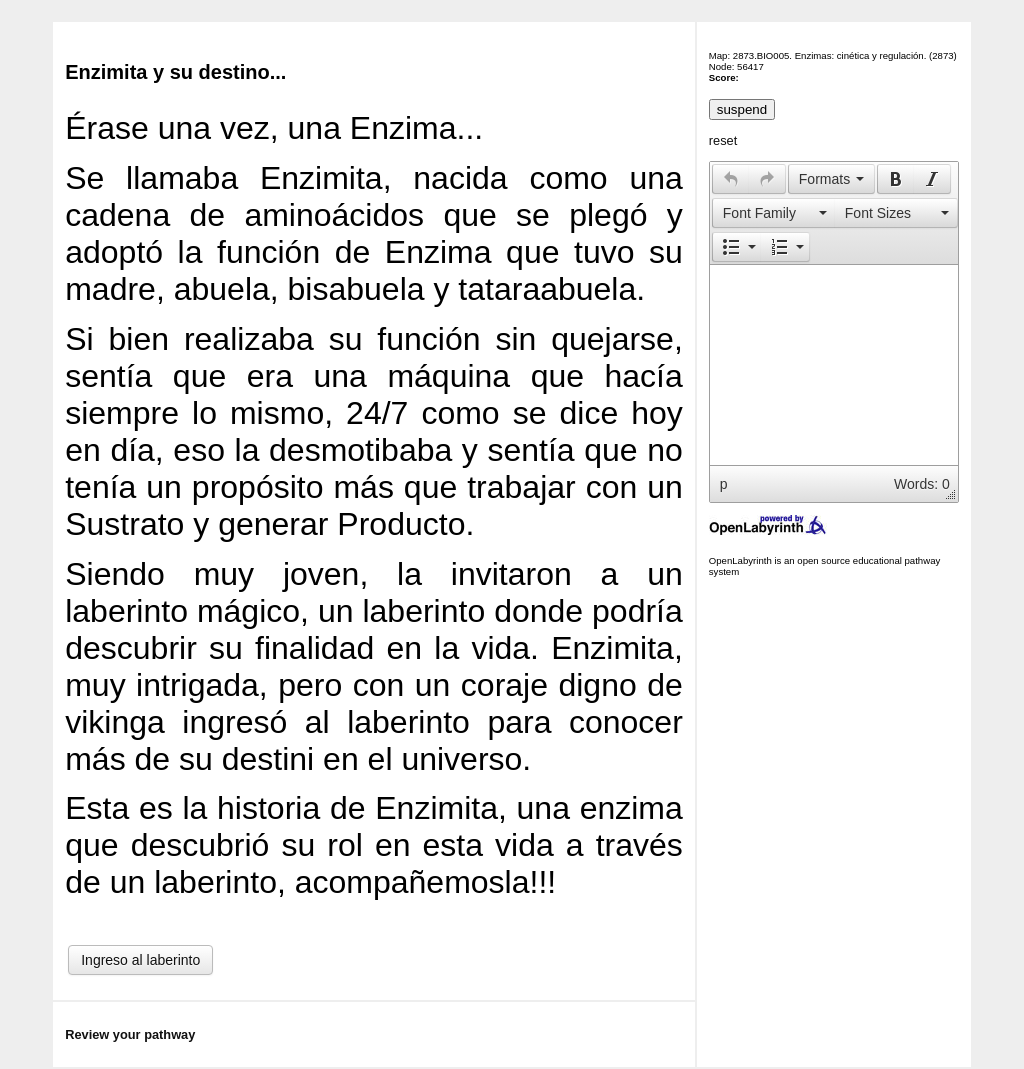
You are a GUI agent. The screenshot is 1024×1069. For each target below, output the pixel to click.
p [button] (724, 484)
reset (723, 140)
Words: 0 (922, 484)
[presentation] (731, 179)
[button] (730, 179)
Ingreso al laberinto (140, 960)
